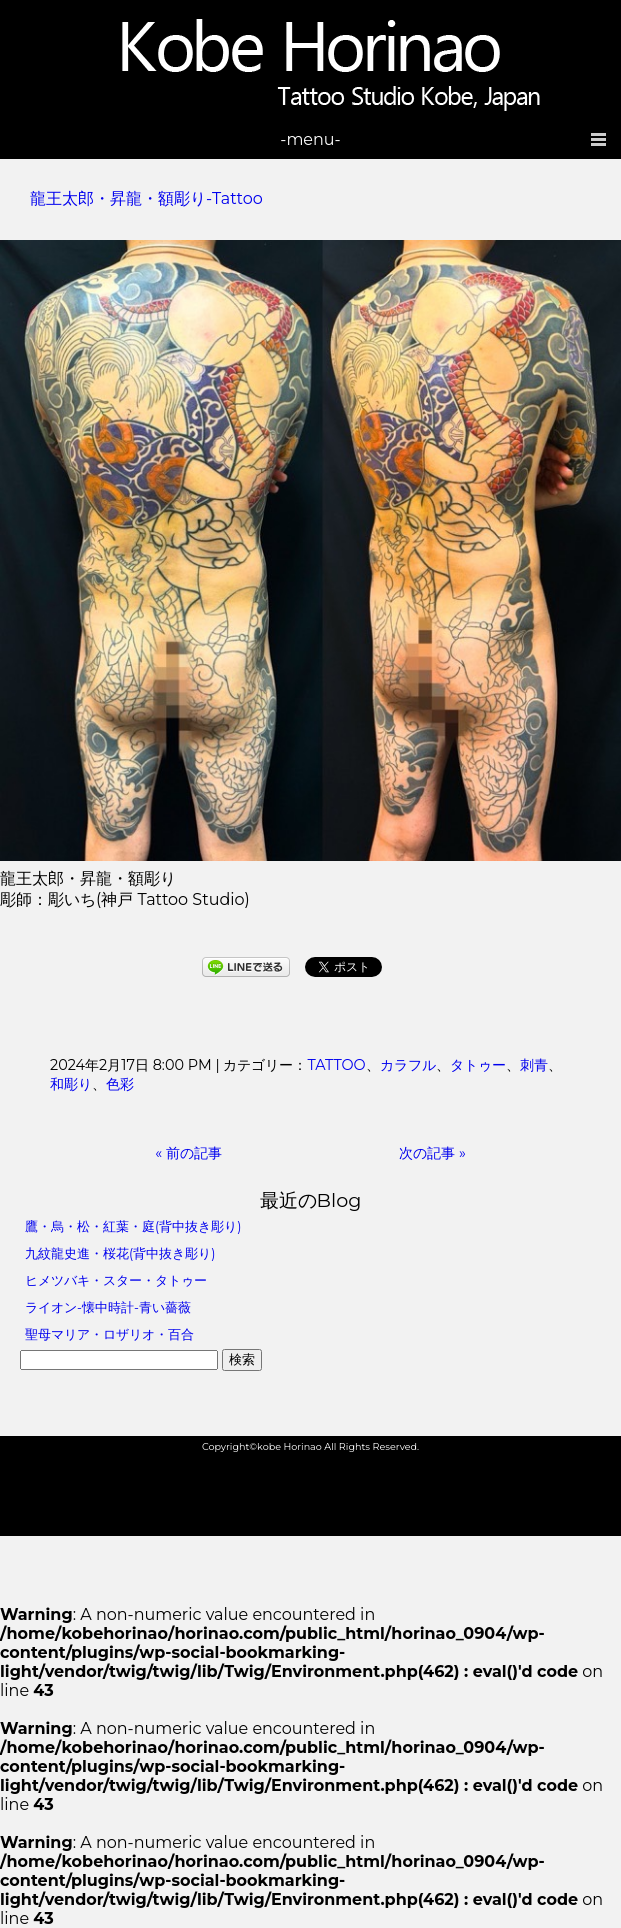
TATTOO (336, 1065)
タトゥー (478, 1065)
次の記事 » (432, 1153)
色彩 (120, 1084)
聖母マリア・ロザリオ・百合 (109, 1334)
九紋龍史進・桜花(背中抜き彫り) (120, 1253)
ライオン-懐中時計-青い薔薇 (108, 1307)
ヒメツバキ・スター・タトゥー (116, 1280)
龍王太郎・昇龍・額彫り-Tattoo (146, 198)
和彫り (71, 1084)
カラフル (408, 1065)
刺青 (534, 1065)
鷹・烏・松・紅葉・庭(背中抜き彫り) (133, 1226)
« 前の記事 (188, 1153)
